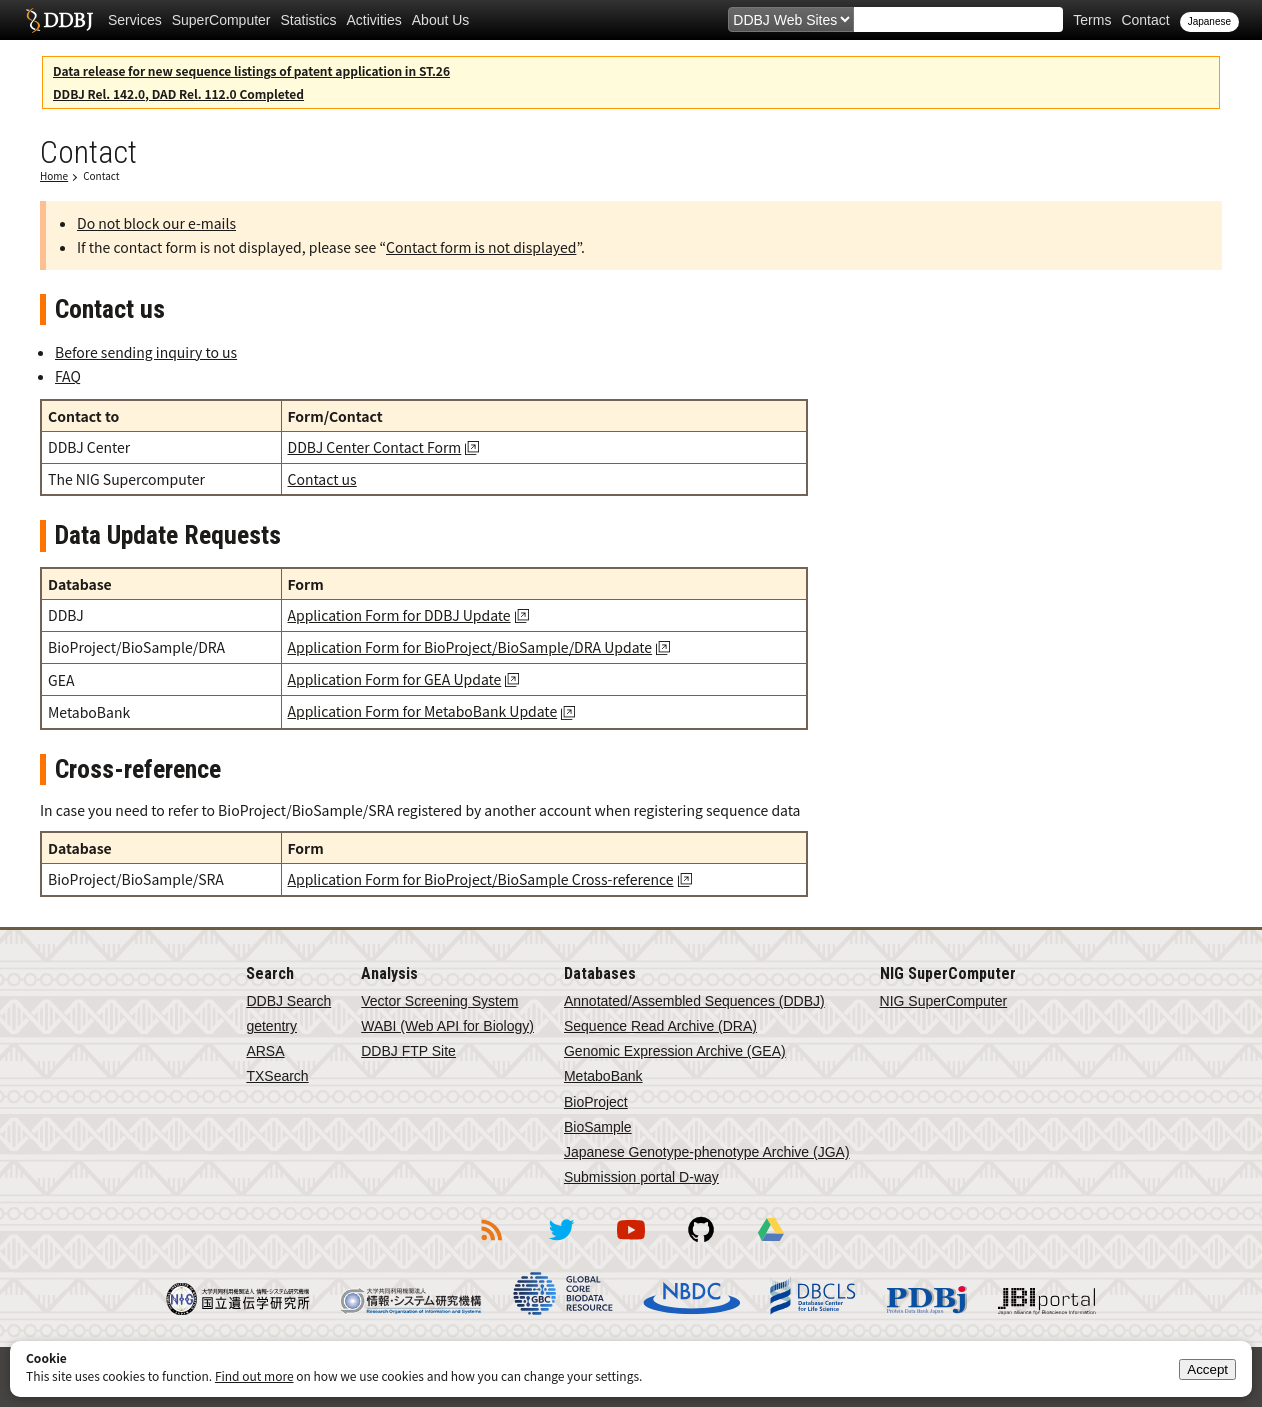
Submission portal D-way (641, 1177)
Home (54, 175)
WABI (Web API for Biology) (447, 1026)
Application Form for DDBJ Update (399, 615)
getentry (271, 1026)
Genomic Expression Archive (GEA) (675, 1051)
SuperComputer (221, 20)
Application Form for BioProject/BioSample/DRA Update (470, 647)
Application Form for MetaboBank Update (423, 711)
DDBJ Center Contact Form (375, 447)
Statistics (309, 20)
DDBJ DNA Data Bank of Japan (59, 20)
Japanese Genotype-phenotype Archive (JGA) (707, 1152)
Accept (1207, 1369)
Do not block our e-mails (156, 223)
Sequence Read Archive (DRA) (660, 1026)
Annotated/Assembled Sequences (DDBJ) (694, 1001)
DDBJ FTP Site (408, 1051)
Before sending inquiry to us (146, 352)
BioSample (598, 1127)
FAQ (68, 376)
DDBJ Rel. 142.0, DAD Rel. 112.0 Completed (178, 93)
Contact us (322, 479)
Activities (374, 20)
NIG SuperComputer (944, 1001)
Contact (1145, 20)
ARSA (265, 1051)
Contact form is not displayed (481, 247)
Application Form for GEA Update (395, 679)
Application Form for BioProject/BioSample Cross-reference (481, 879)
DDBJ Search (288, 1001)
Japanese (1209, 21)
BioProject (596, 1102)
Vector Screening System (439, 1001)
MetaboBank (603, 1076)
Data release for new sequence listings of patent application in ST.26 (251, 70)
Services (135, 20)
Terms (1092, 20)
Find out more (254, 1375)
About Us (441, 20)
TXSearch (277, 1076)
